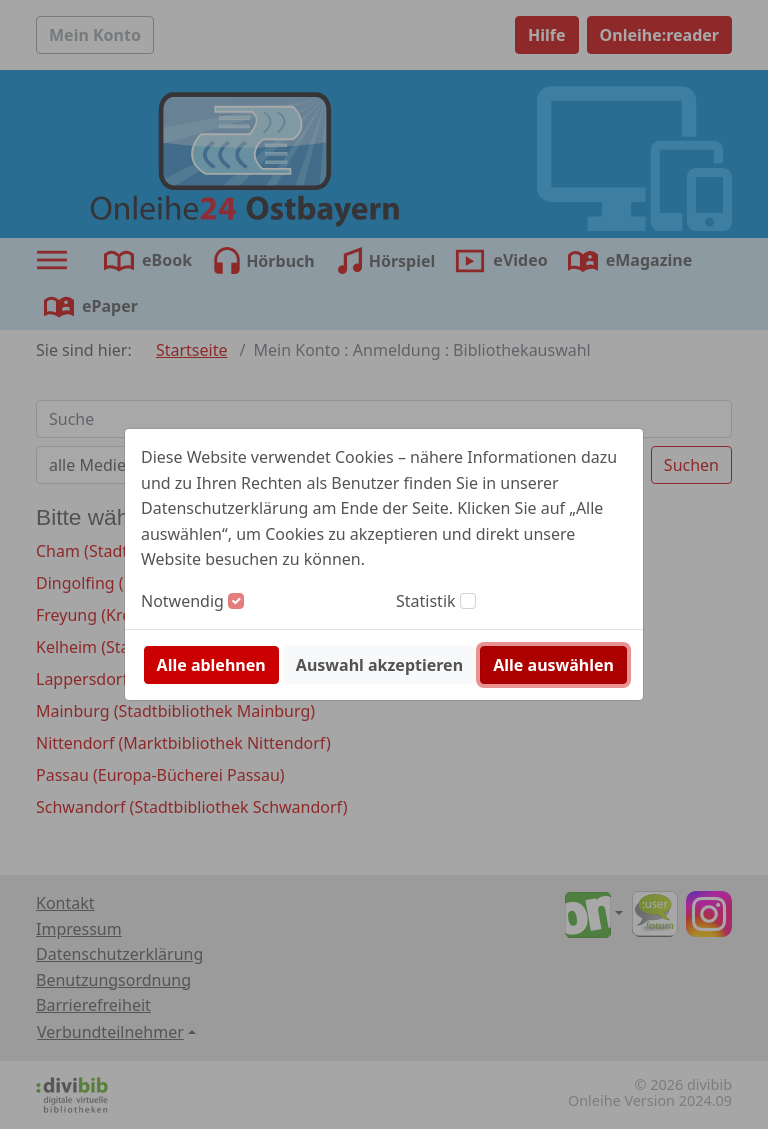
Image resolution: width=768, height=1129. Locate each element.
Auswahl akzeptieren (379, 665)
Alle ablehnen (211, 665)
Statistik (426, 601)
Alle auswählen (553, 665)
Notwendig (182, 601)
